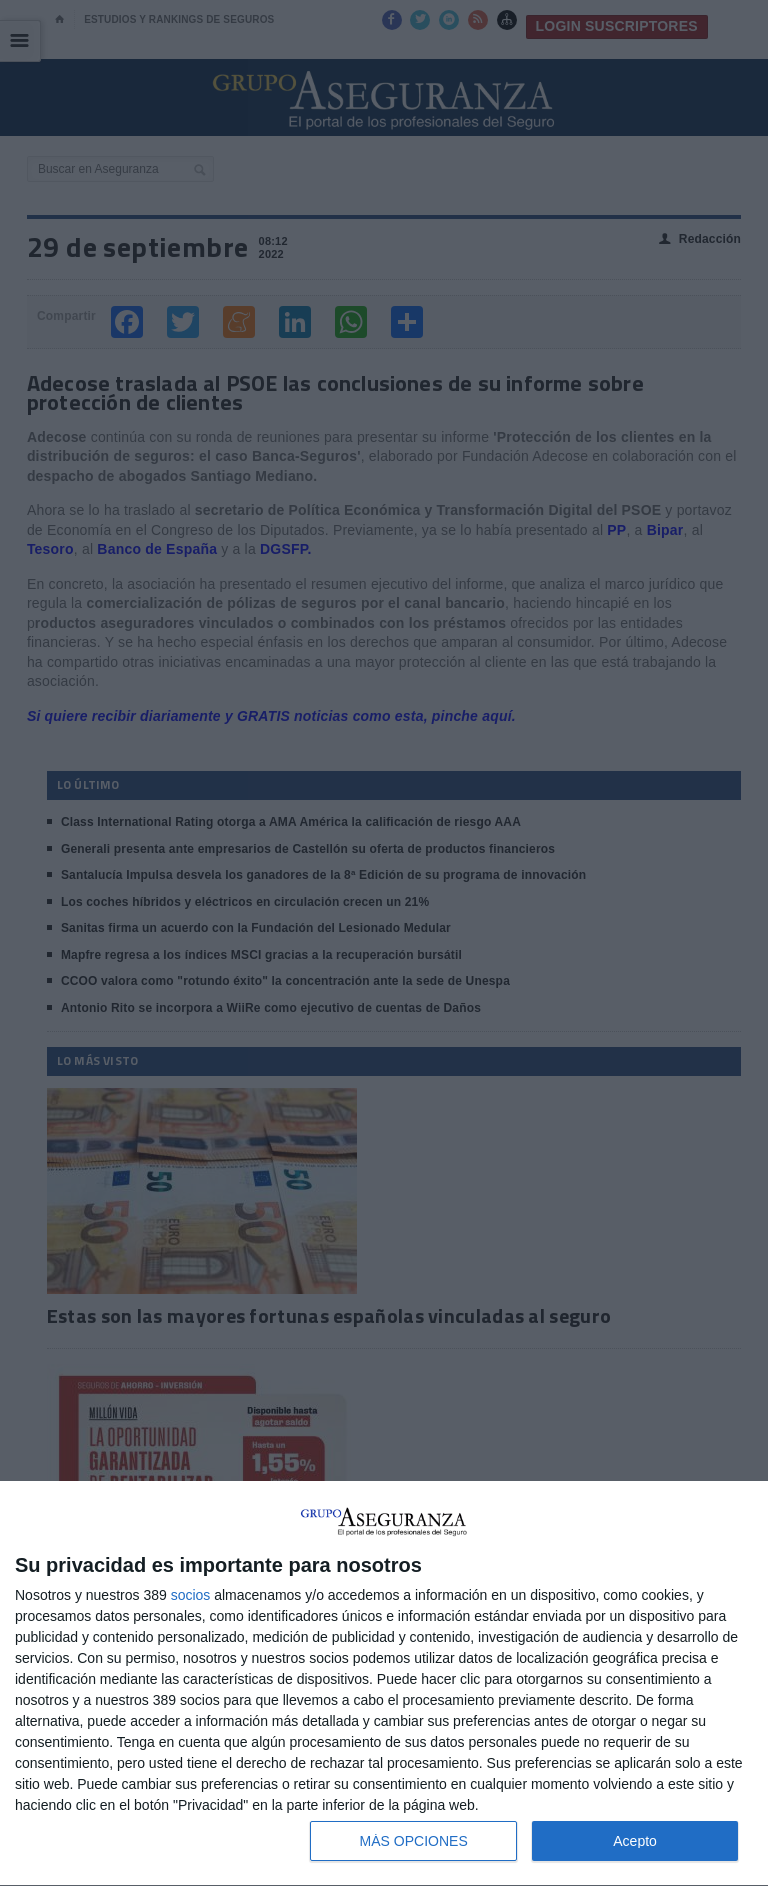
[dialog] (384, 1684)
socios (191, 1595)
